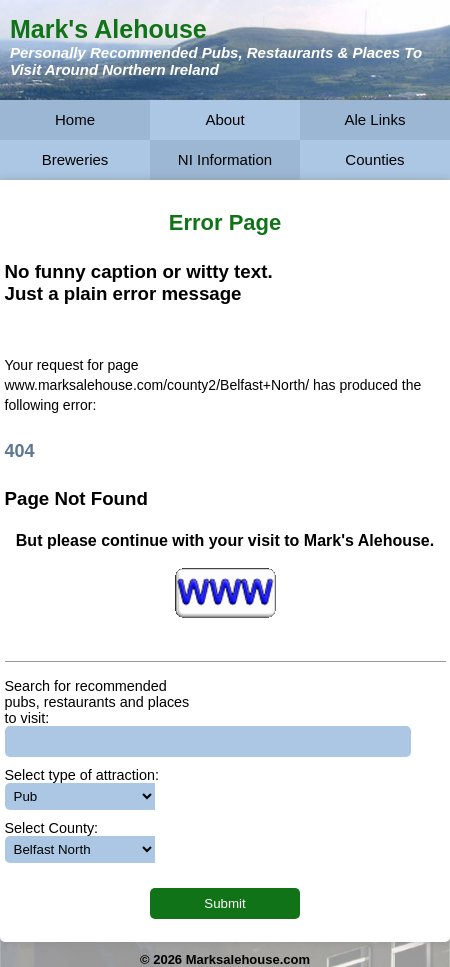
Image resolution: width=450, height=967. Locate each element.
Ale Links (375, 119)
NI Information (225, 159)
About (224, 119)
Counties (374, 159)
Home (75, 119)
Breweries (75, 159)
